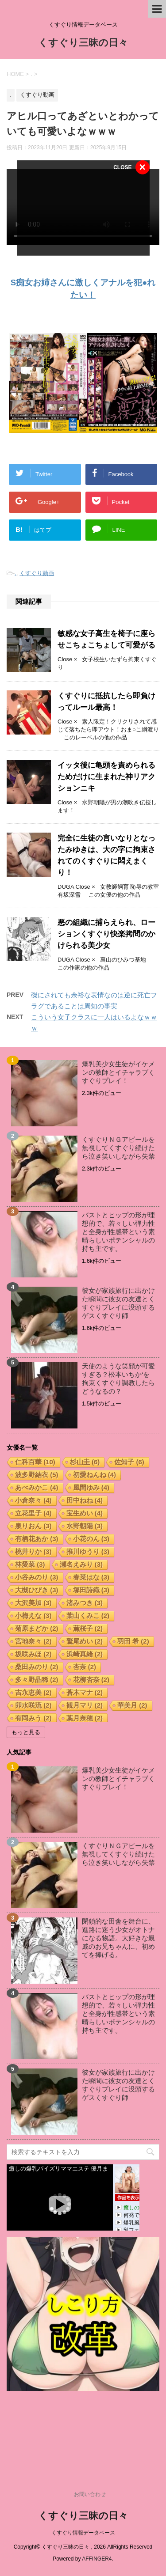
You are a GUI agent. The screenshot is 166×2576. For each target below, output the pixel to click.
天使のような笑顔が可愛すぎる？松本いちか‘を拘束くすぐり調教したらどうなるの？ (118, 1378)
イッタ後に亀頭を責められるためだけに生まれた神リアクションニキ (106, 776)
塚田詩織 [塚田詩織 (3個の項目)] (91, 1590)
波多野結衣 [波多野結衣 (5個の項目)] (36, 1474)
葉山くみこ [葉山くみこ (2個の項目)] (88, 1615)
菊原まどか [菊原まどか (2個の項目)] (36, 1628)
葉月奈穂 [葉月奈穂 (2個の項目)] (84, 1718)
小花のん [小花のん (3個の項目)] (91, 1538)
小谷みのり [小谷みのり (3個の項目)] (36, 1577)
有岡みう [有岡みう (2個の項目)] (33, 1718)
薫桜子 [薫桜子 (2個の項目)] (88, 1628)
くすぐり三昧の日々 (83, 43)
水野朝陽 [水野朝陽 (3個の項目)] (84, 1526)
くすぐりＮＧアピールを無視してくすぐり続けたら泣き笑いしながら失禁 (118, 1148)
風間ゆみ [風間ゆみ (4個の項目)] (91, 1487)
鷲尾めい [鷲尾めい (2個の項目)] (84, 1641)
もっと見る (26, 1732)
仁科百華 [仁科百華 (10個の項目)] (35, 1462)
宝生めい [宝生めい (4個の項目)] (84, 1513)
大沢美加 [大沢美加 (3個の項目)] (33, 1602)
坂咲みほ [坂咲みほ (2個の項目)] (33, 1654)
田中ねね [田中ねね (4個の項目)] (84, 1500)
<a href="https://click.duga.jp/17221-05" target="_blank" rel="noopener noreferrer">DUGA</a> (73, 2197)
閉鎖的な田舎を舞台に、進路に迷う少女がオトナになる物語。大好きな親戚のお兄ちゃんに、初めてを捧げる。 (118, 1938)
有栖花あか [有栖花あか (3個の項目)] (36, 1538)
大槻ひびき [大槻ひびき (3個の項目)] (36, 1590)
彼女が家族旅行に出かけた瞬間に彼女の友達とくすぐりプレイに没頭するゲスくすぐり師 (118, 1303)
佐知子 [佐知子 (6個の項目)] (129, 1462)
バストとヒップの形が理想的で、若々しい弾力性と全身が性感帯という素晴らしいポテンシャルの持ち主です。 (118, 1231)
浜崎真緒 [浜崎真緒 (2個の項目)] (84, 1654)
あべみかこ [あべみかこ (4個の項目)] (36, 1487)
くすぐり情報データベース (83, 2533)
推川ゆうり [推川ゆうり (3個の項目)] (88, 1551)
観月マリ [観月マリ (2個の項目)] (84, 1705)
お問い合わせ (90, 2494)
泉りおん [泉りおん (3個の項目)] (33, 1526)
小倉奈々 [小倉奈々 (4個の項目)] (33, 1500)
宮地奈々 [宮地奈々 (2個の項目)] (33, 1641)
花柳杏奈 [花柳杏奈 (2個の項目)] (91, 1679)
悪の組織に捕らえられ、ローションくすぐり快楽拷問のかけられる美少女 (106, 934)
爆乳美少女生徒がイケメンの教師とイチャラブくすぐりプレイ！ (118, 1072)
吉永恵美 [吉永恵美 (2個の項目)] (33, 1692)
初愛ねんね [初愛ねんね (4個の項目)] (94, 1474)
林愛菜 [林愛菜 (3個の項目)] (30, 1564)
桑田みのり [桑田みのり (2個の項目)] (36, 1667)
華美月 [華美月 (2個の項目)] (132, 1705)
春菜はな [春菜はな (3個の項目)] (91, 1577)
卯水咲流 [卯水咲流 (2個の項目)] (33, 1705)
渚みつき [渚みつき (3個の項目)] (84, 1602)
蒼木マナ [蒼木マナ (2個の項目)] (84, 1692)
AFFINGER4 (97, 2559)
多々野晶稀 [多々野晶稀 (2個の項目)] (36, 1679)
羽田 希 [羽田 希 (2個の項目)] (133, 1641)
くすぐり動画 (36, 573)
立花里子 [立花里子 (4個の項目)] (33, 1513)
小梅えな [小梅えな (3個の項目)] (33, 1615)
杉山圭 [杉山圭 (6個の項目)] (85, 1462)
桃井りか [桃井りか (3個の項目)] (33, 1551)
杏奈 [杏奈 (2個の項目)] (85, 1667)
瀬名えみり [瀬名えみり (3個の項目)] (81, 1564)
